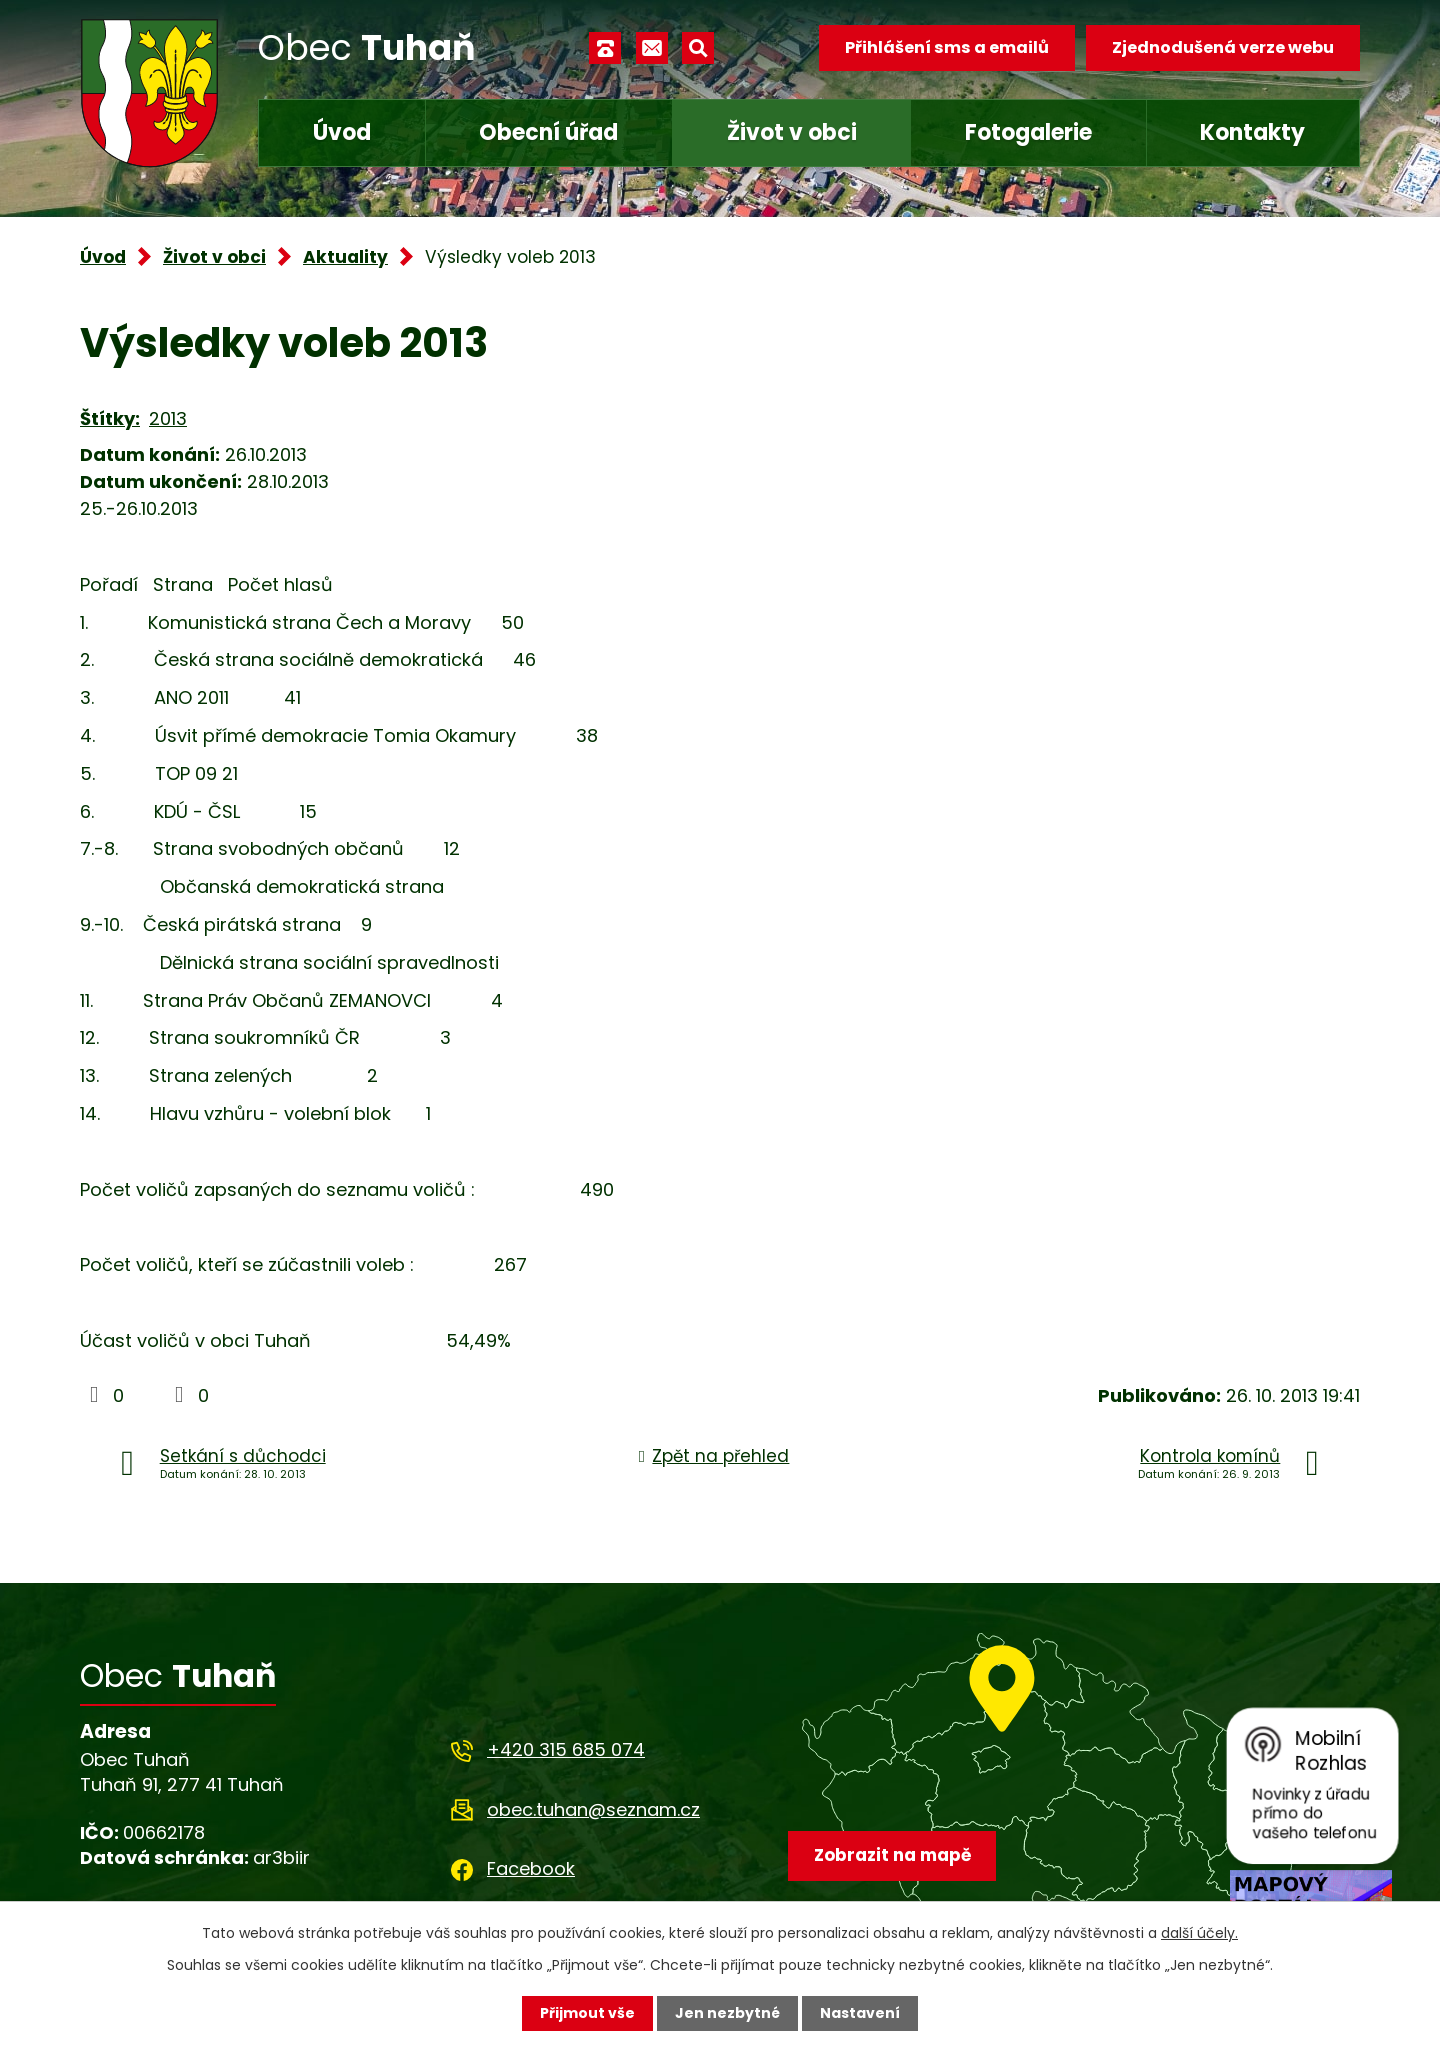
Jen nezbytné (727, 2013)
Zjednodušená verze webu (1223, 47)
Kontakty (1252, 132)
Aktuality (345, 257)
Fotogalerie (1028, 132)
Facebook (531, 1868)
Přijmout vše (587, 2013)
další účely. (1199, 1933)
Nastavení (860, 2013)
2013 (168, 418)
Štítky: (110, 418)
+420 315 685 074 (566, 1749)
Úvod (342, 132)
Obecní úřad (548, 132)
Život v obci (792, 132)
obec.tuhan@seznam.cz (593, 1809)
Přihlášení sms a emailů (947, 47)
